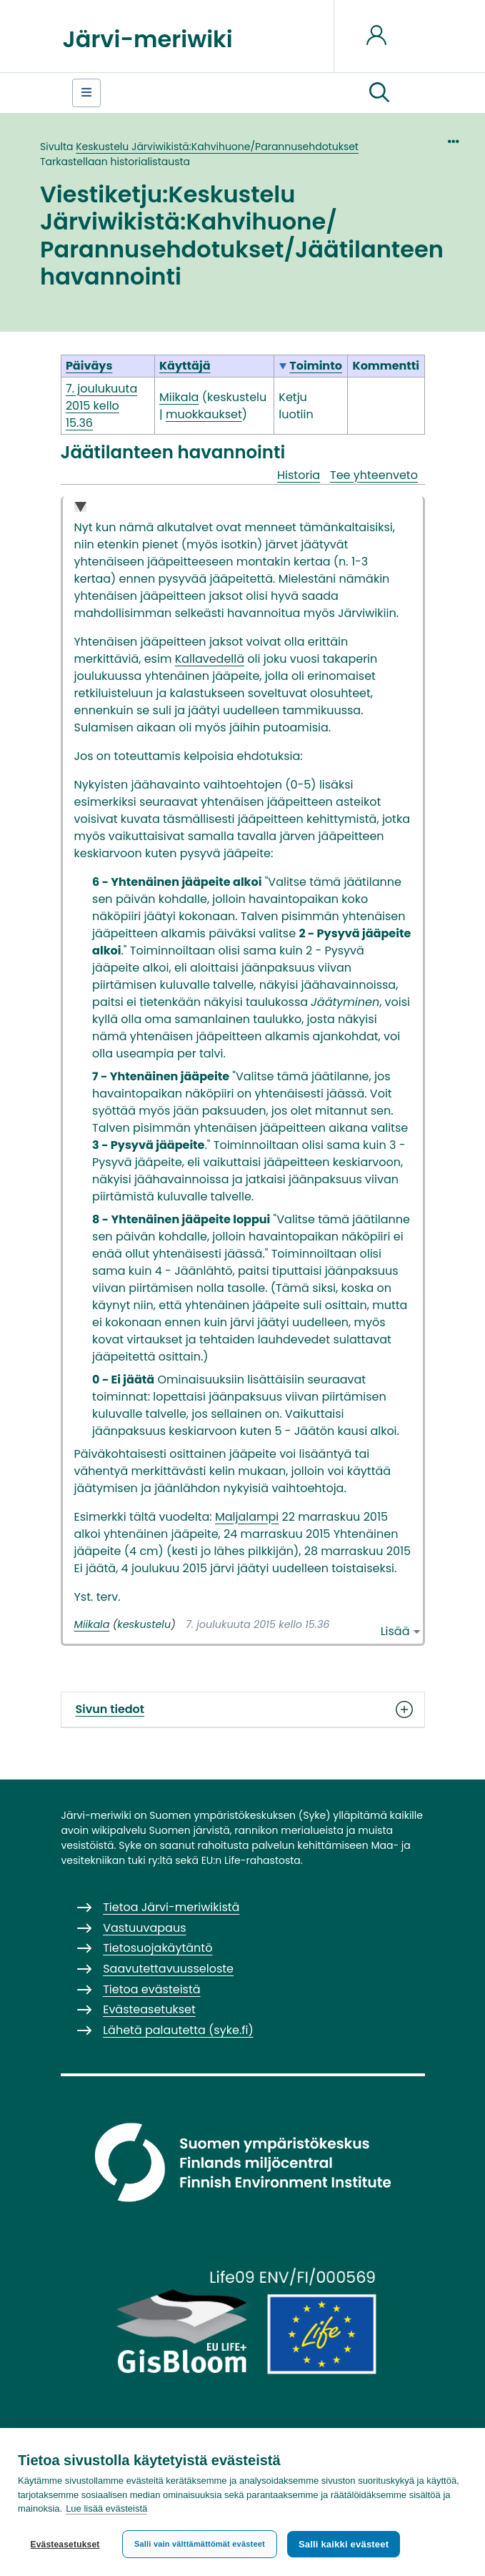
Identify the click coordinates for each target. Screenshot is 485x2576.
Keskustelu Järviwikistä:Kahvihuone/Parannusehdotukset (217, 146)
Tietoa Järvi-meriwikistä (171, 1907)
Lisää (395, 1631)
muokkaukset (204, 414)
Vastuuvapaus (144, 1928)
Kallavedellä (209, 659)
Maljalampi (247, 1517)
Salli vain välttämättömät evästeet (199, 2544)
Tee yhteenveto (374, 475)
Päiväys (89, 365)
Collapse (80, 508)
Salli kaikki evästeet (344, 2544)
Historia (298, 475)
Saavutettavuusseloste (168, 1968)
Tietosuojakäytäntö (157, 1948)
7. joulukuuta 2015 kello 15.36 (101, 405)
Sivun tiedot (243, 1709)
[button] (379, 93)
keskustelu (236, 397)
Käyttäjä (185, 365)
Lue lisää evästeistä (106, 2509)
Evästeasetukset (64, 2545)
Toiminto (315, 365)
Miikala (92, 1624)
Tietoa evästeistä (151, 1989)
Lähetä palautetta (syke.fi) (178, 2030)
